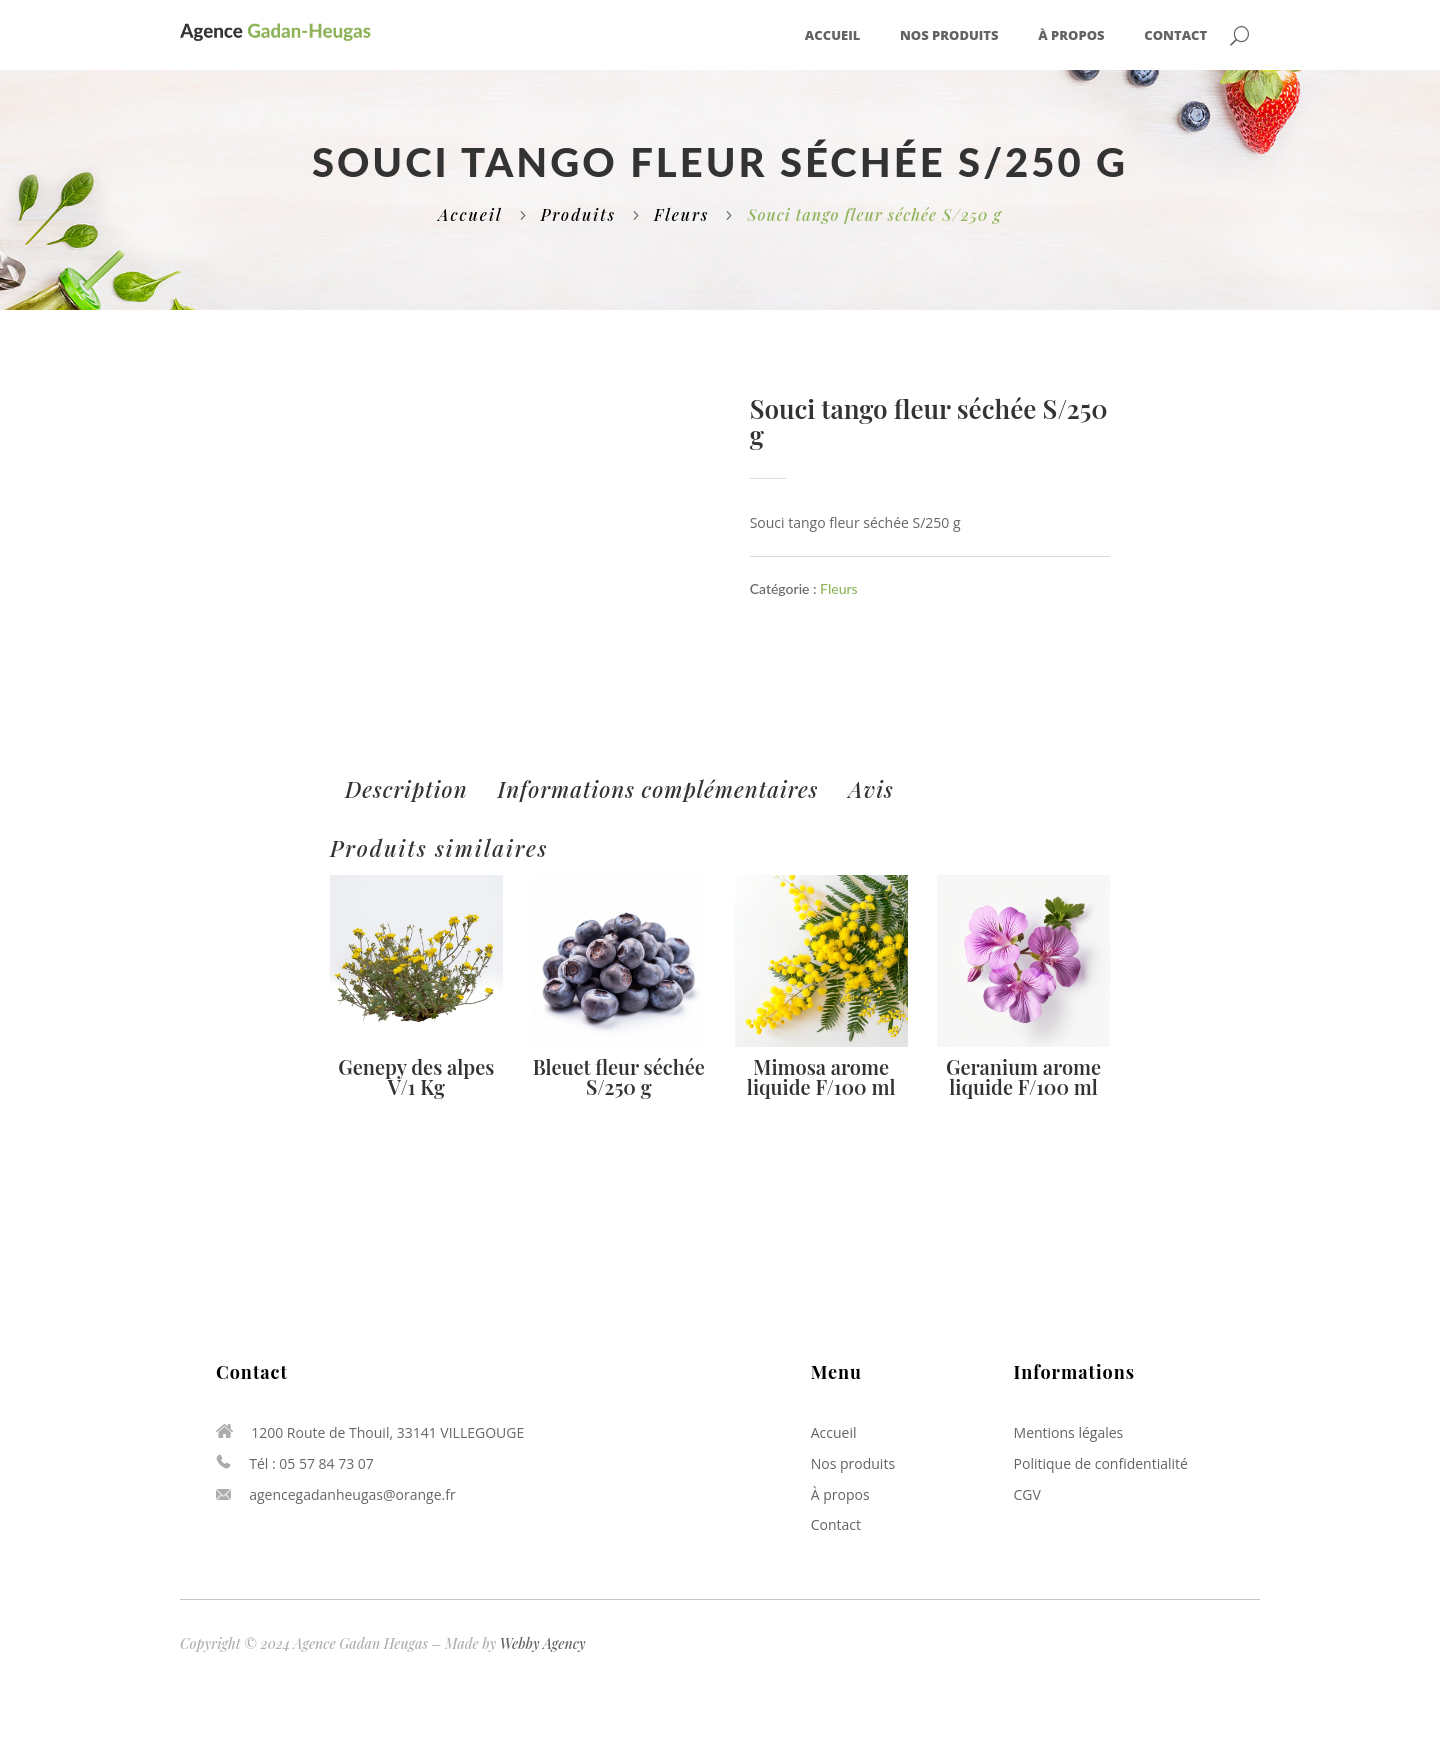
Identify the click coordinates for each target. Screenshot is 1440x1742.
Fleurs (681, 214)
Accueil (832, 36)
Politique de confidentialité (1101, 1463)
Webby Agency (543, 1643)
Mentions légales (1069, 1432)
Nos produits (949, 36)
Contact (1175, 36)
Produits (578, 214)
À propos (1071, 36)
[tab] (406, 789)
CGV (1027, 1494)
